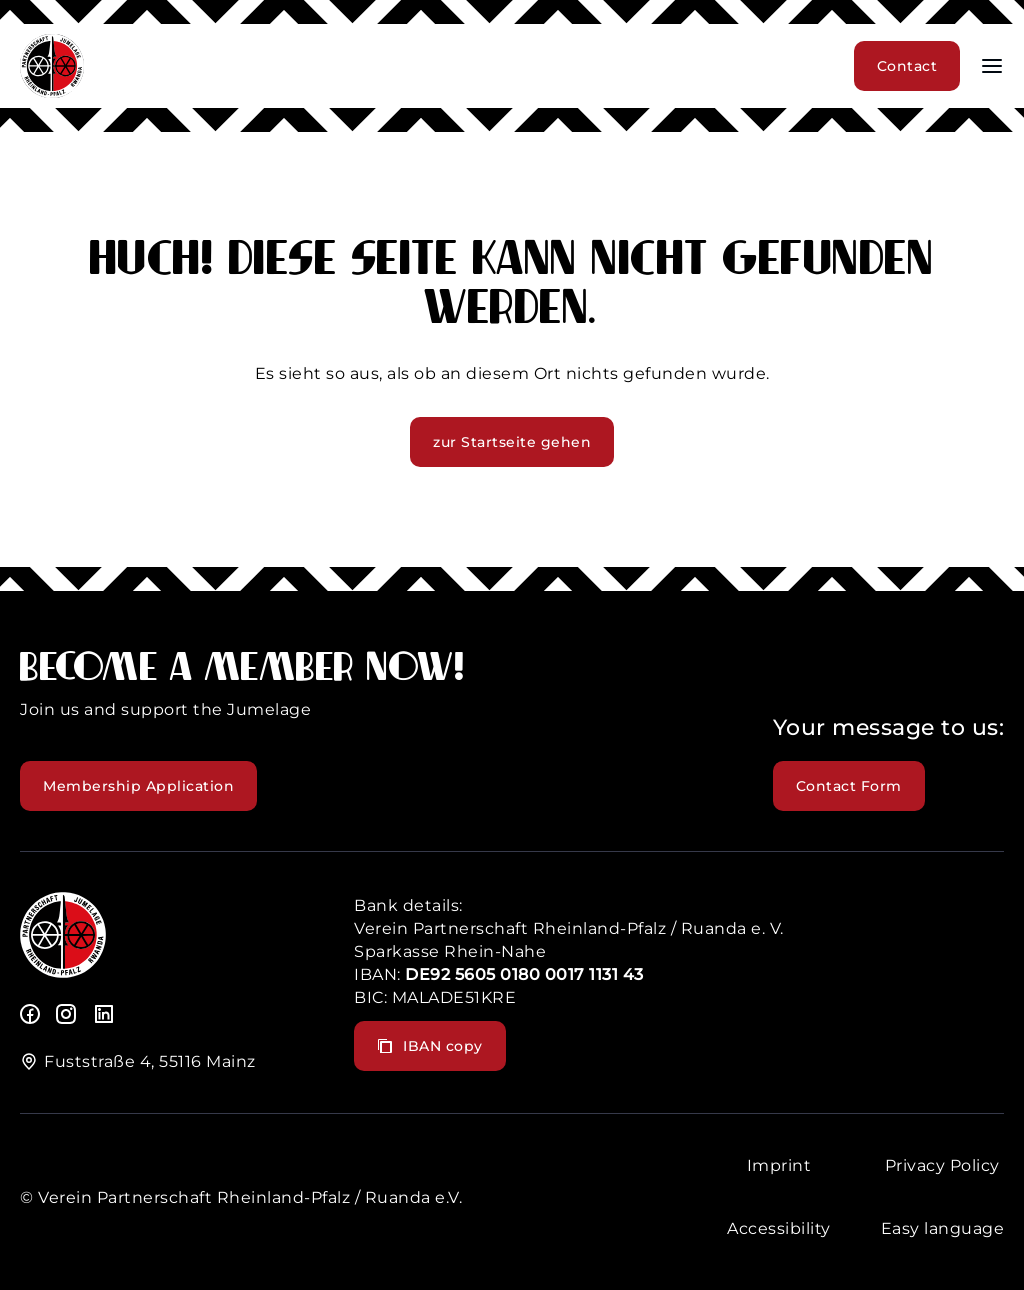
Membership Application (138, 786)
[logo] (63, 972)
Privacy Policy (942, 1165)
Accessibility (779, 1228)
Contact (907, 66)
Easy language (943, 1228)
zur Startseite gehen (512, 442)
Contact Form (849, 786)
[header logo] (52, 92)
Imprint (779, 1165)
